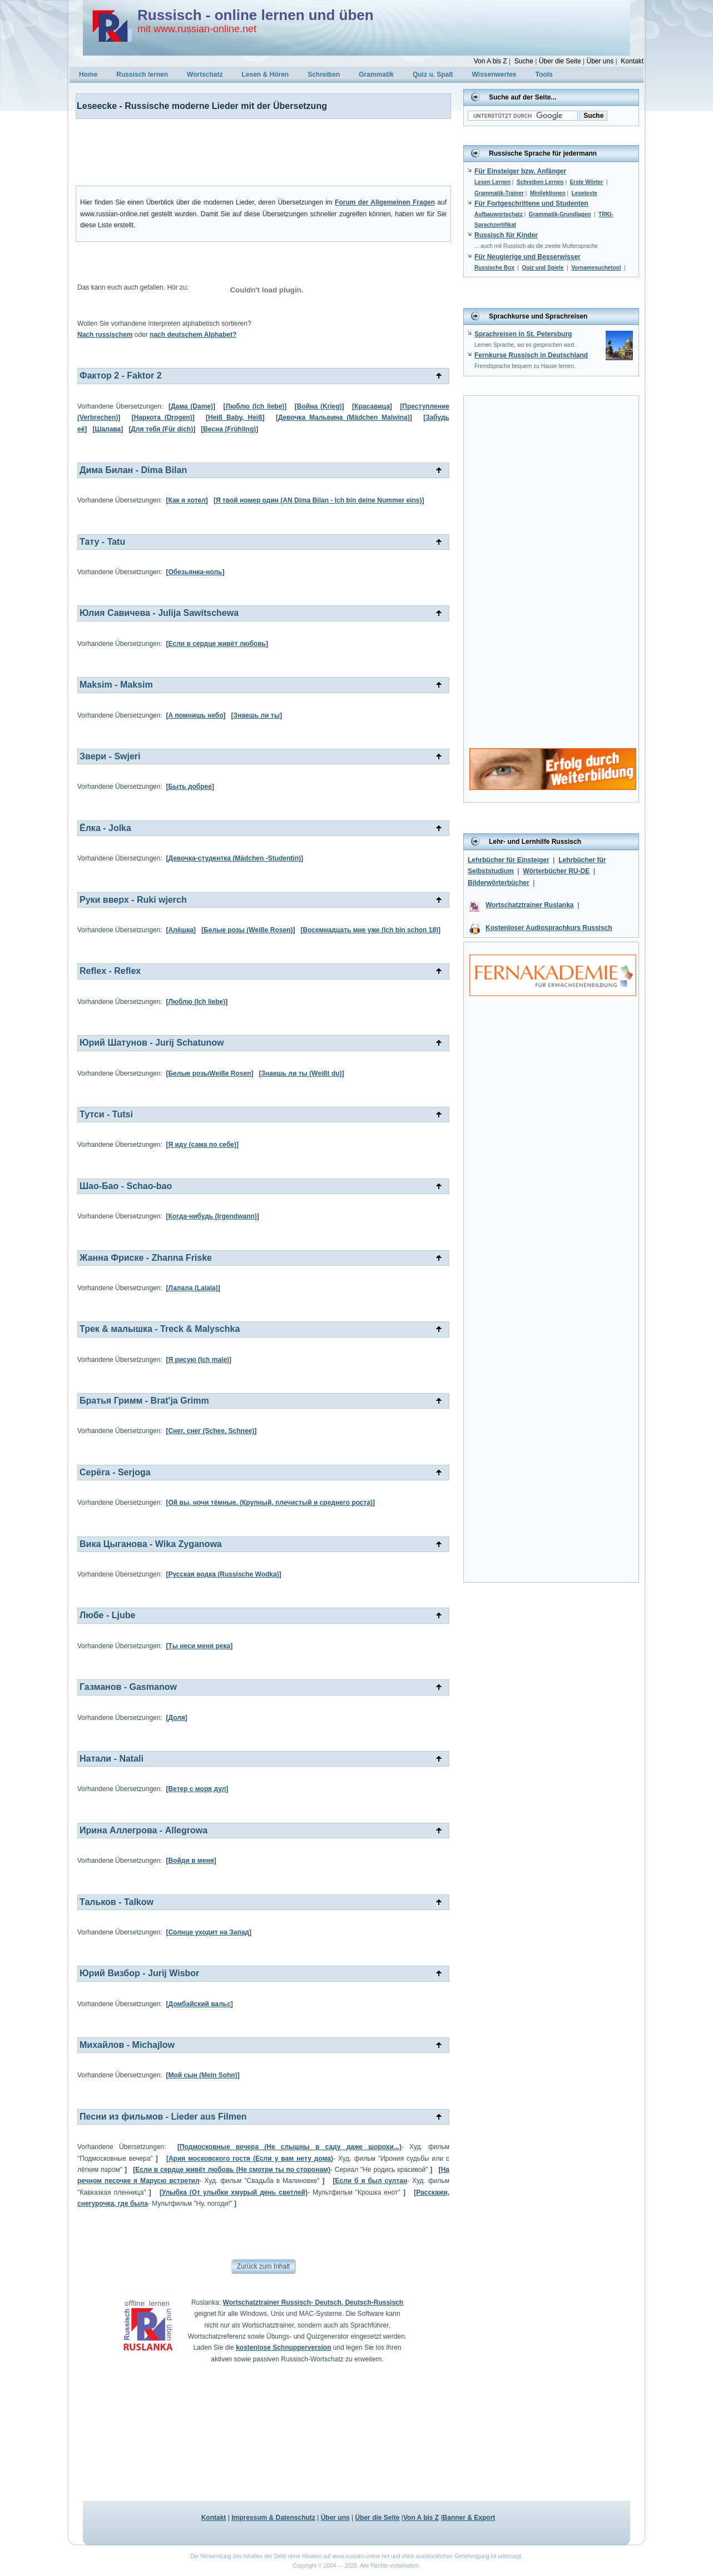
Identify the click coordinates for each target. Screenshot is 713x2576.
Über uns (599, 61)
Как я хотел (186, 500)
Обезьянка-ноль (195, 572)
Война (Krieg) (319, 406)
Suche (523, 61)
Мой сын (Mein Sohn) (202, 2075)
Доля (176, 1718)
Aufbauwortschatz (498, 214)
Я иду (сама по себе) (202, 1144)
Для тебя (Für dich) (162, 429)
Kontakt (632, 61)
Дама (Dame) (192, 406)
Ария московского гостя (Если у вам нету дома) (251, 2158)
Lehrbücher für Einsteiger (508, 860)
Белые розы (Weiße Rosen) (248, 930)
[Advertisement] (256, 152)
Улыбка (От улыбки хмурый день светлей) (235, 2192)
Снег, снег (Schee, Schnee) (211, 1431)
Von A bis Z (490, 61)
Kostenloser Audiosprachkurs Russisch (549, 928)
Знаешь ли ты (257, 715)
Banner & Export (469, 2518)
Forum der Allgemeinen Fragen (385, 202)
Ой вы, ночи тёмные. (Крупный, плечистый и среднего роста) (270, 1502)
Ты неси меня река (199, 1646)
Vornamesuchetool (596, 268)
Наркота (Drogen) (163, 417)
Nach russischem (104, 335)
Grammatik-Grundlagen (560, 214)
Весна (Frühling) (229, 429)
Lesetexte (584, 193)
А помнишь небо (195, 715)
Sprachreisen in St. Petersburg (523, 334)
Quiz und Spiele (542, 268)
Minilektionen (548, 193)
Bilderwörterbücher (498, 883)
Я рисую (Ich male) (198, 1360)
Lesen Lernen (492, 182)
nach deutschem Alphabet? (193, 335)
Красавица (372, 406)
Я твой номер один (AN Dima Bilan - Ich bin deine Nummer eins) (319, 500)
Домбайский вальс (199, 2004)
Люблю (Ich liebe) (255, 406)
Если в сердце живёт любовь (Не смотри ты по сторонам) (232, 2170)
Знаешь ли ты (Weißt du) (301, 1073)
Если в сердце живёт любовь (216, 644)
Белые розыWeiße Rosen (209, 1073)
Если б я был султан (371, 2181)
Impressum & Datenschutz (273, 2518)
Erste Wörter (586, 182)
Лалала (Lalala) (192, 1288)
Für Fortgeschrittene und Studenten (531, 203)
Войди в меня (191, 1860)
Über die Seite (560, 61)
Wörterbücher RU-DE (556, 871)
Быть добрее (190, 786)
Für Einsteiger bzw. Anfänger (520, 171)
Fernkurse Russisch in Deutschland (531, 355)
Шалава (108, 429)
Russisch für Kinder (506, 235)
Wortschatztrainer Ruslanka (530, 905)
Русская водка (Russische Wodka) (223, 1574)
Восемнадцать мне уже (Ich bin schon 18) (371, 930)
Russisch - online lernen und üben (255, 15)
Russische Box (494, 268)
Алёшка (181, 930)
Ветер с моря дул (197, 1789)
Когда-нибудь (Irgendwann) (212, 1216)
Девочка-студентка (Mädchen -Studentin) (234, 858)
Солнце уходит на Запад (208, 1932)
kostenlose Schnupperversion (283, 2347)
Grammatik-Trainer (499, 193)
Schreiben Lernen (540, 182)
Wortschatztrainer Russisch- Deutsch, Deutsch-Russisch (313, 2302)
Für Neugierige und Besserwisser (527, 257)
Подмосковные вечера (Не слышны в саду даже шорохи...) (291, 2147)
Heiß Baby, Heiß (235, 417)
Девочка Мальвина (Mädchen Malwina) (344, 417)
